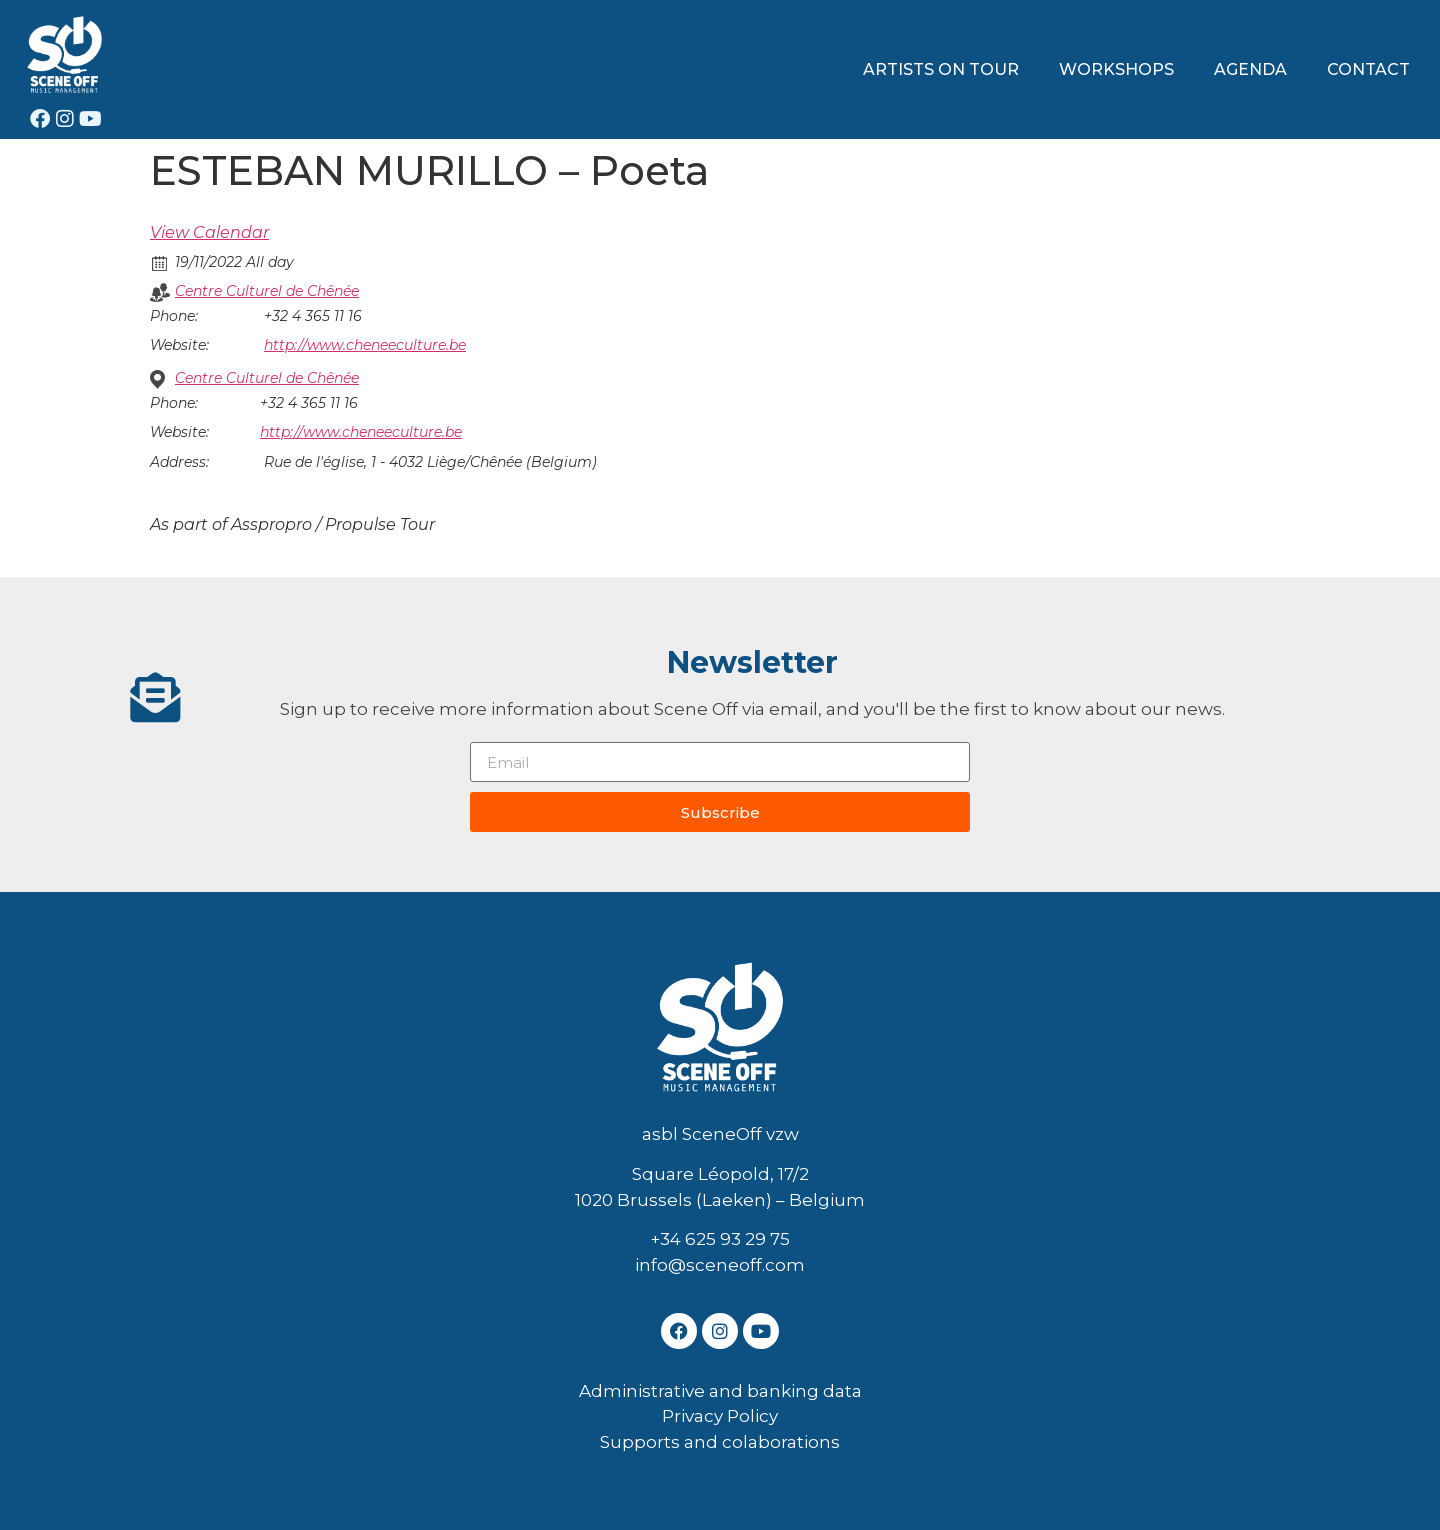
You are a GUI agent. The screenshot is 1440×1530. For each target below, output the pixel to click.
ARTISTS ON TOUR (941, 69)
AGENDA (1250, 69)
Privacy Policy (720, 1416)
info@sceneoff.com (720, 1265)
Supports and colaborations (720, 1442)
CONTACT (1368, 69)
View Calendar (209, 232)
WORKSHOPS (1116, 69)
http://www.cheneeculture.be (365, 345)
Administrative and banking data (720, 1391)
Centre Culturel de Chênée (267, 291)
